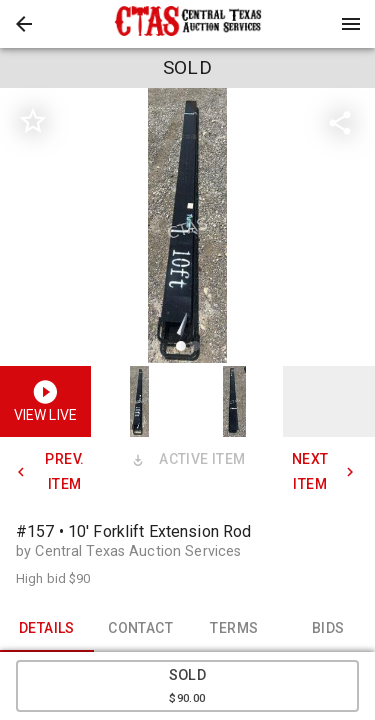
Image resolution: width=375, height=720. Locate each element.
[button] (24, 24)
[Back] (24, 24)
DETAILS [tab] (47, 628)
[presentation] (188, 24)
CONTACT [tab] (141, 628)
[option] (187, 228)
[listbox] (187, 228)
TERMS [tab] (235, 628)
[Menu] (351, 24)
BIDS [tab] (328, 628)
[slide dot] (181, 346)
